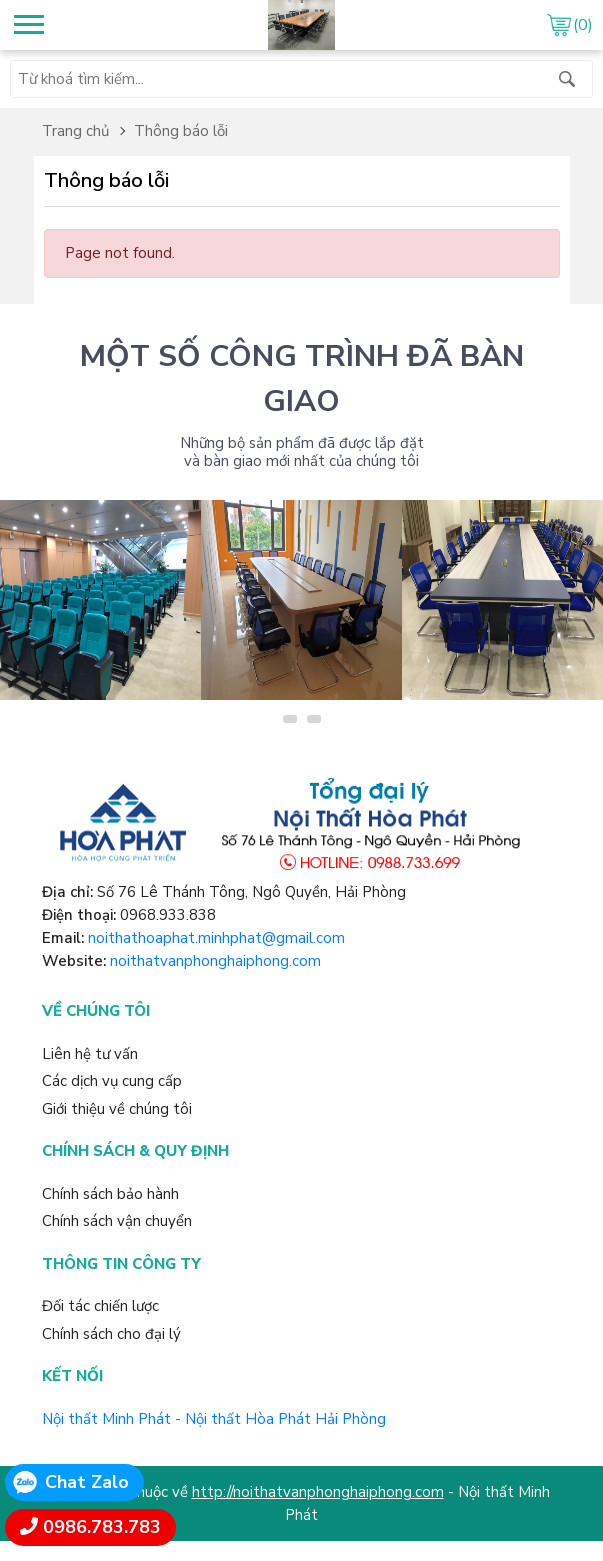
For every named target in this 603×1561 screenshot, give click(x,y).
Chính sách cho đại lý (111, 1334)
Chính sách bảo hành (110, 1194)
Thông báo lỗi (181, 131)
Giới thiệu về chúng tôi (117, 1109)
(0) (583, 25)
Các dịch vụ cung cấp (112, 1081)
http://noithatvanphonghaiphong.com (318, 1492)
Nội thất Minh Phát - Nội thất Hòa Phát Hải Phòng (214, 1419)
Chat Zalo (87, 1482)
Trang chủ (75, 131)
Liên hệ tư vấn (90, 1054)
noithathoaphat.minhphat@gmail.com (216, 938)
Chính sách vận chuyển (117, 1221)
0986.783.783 (102, 1527)
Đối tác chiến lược (100, 1306)
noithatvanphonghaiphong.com (215, 961)
